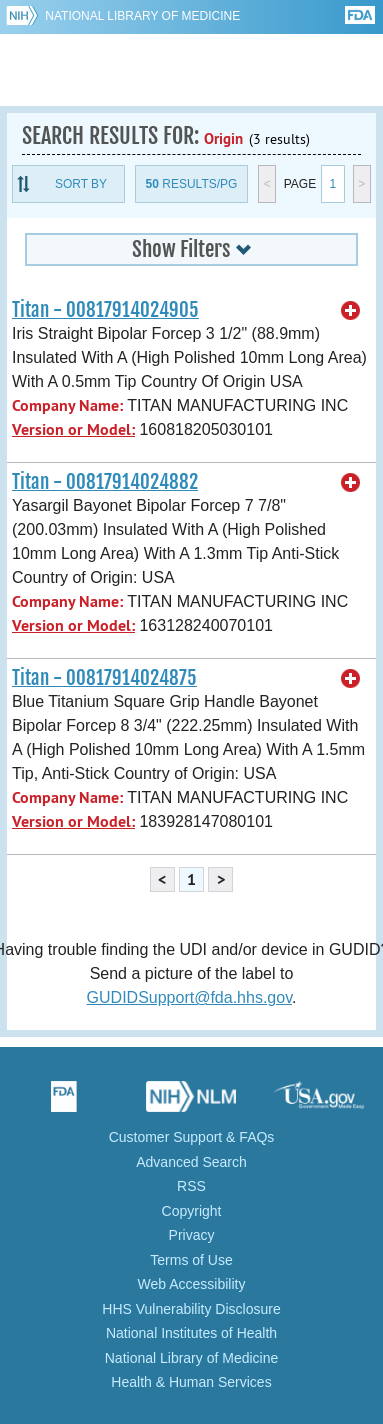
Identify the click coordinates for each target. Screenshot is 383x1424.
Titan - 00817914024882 (105, 482)
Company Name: (67, 405)
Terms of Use (191, 1260)
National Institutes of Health (191, 1333)
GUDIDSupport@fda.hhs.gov (189, 997)
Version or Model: (73, 429)
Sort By (81, 184)
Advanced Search (191, 1162)
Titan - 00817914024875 (104, 678)
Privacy (192, 1235)
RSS (191, 1186)
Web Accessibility (192, 1284)
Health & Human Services (191, 1382)
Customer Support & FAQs (192, 1137)
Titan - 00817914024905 (105, 310)
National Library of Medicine (142, 16)
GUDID (191, 70)
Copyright (192, 1211)
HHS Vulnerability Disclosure (191, 1309)
